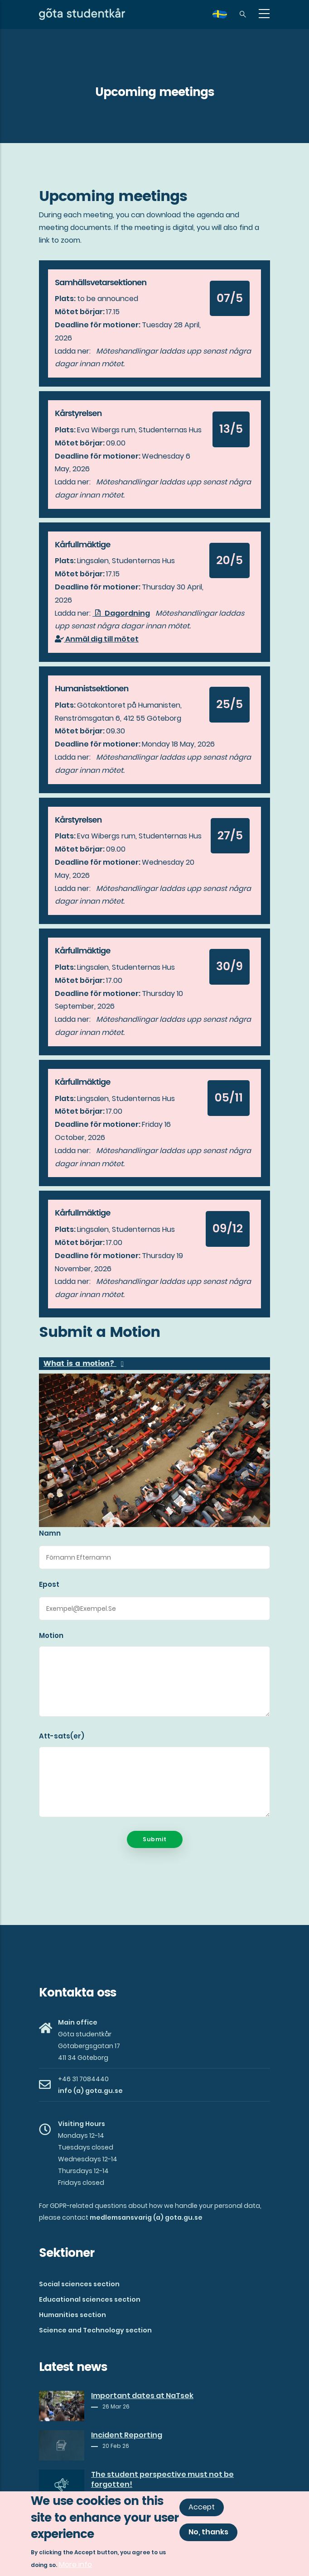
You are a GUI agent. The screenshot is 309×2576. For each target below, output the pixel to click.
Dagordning (121, 613)
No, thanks (208, 2532)
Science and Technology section (95, 2330)
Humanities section (72, 2314)
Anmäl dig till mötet (97, 639)
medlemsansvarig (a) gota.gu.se (146, 2217)
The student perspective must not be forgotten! (162, 2480)
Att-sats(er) (61, 1736)
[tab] (154, 1363)
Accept (201, 2507)
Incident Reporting (126, 2435)
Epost (49, 1584)
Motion (51, 1635)
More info (75, 2565)
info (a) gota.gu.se (90, 2090)
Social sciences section (79, 2284)
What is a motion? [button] (79, 1363)
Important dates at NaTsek (142, 2396)
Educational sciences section (89, 2299)
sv (225, 17)
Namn (50, 1533)
